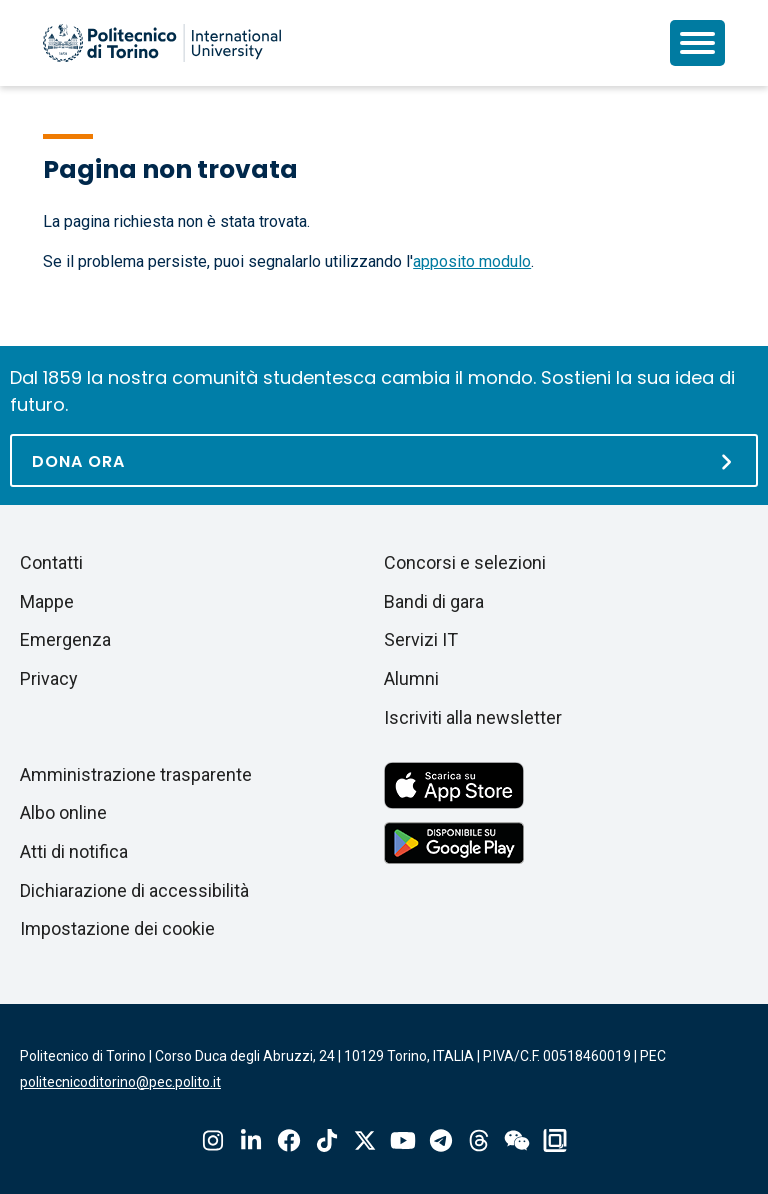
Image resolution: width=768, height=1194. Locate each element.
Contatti (51, 562)
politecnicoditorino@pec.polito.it (120, 1082)
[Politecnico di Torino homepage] (162, 43)
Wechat (517, 1140)
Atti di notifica (74, 851)
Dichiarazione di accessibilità (134, 890)
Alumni (411, 678)
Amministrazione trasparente (136, 774)
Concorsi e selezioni (465, 562)
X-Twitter (365, 1140)
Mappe (47, 601)
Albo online (63, 812)
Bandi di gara (434, 601)
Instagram (213, 1140)
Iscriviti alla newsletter (473, 717)
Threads (479, 1140)
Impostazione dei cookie (117, 928)
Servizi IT (421, 639)
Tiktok (327, 1140)
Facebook (289, 1140)
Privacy (49, 678)
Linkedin (251, 1140)
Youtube (403, 1140)
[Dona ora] (384, 460)
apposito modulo (472, 261)
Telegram (441, 1140)
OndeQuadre (555, 1140)
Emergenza (65, 639)
